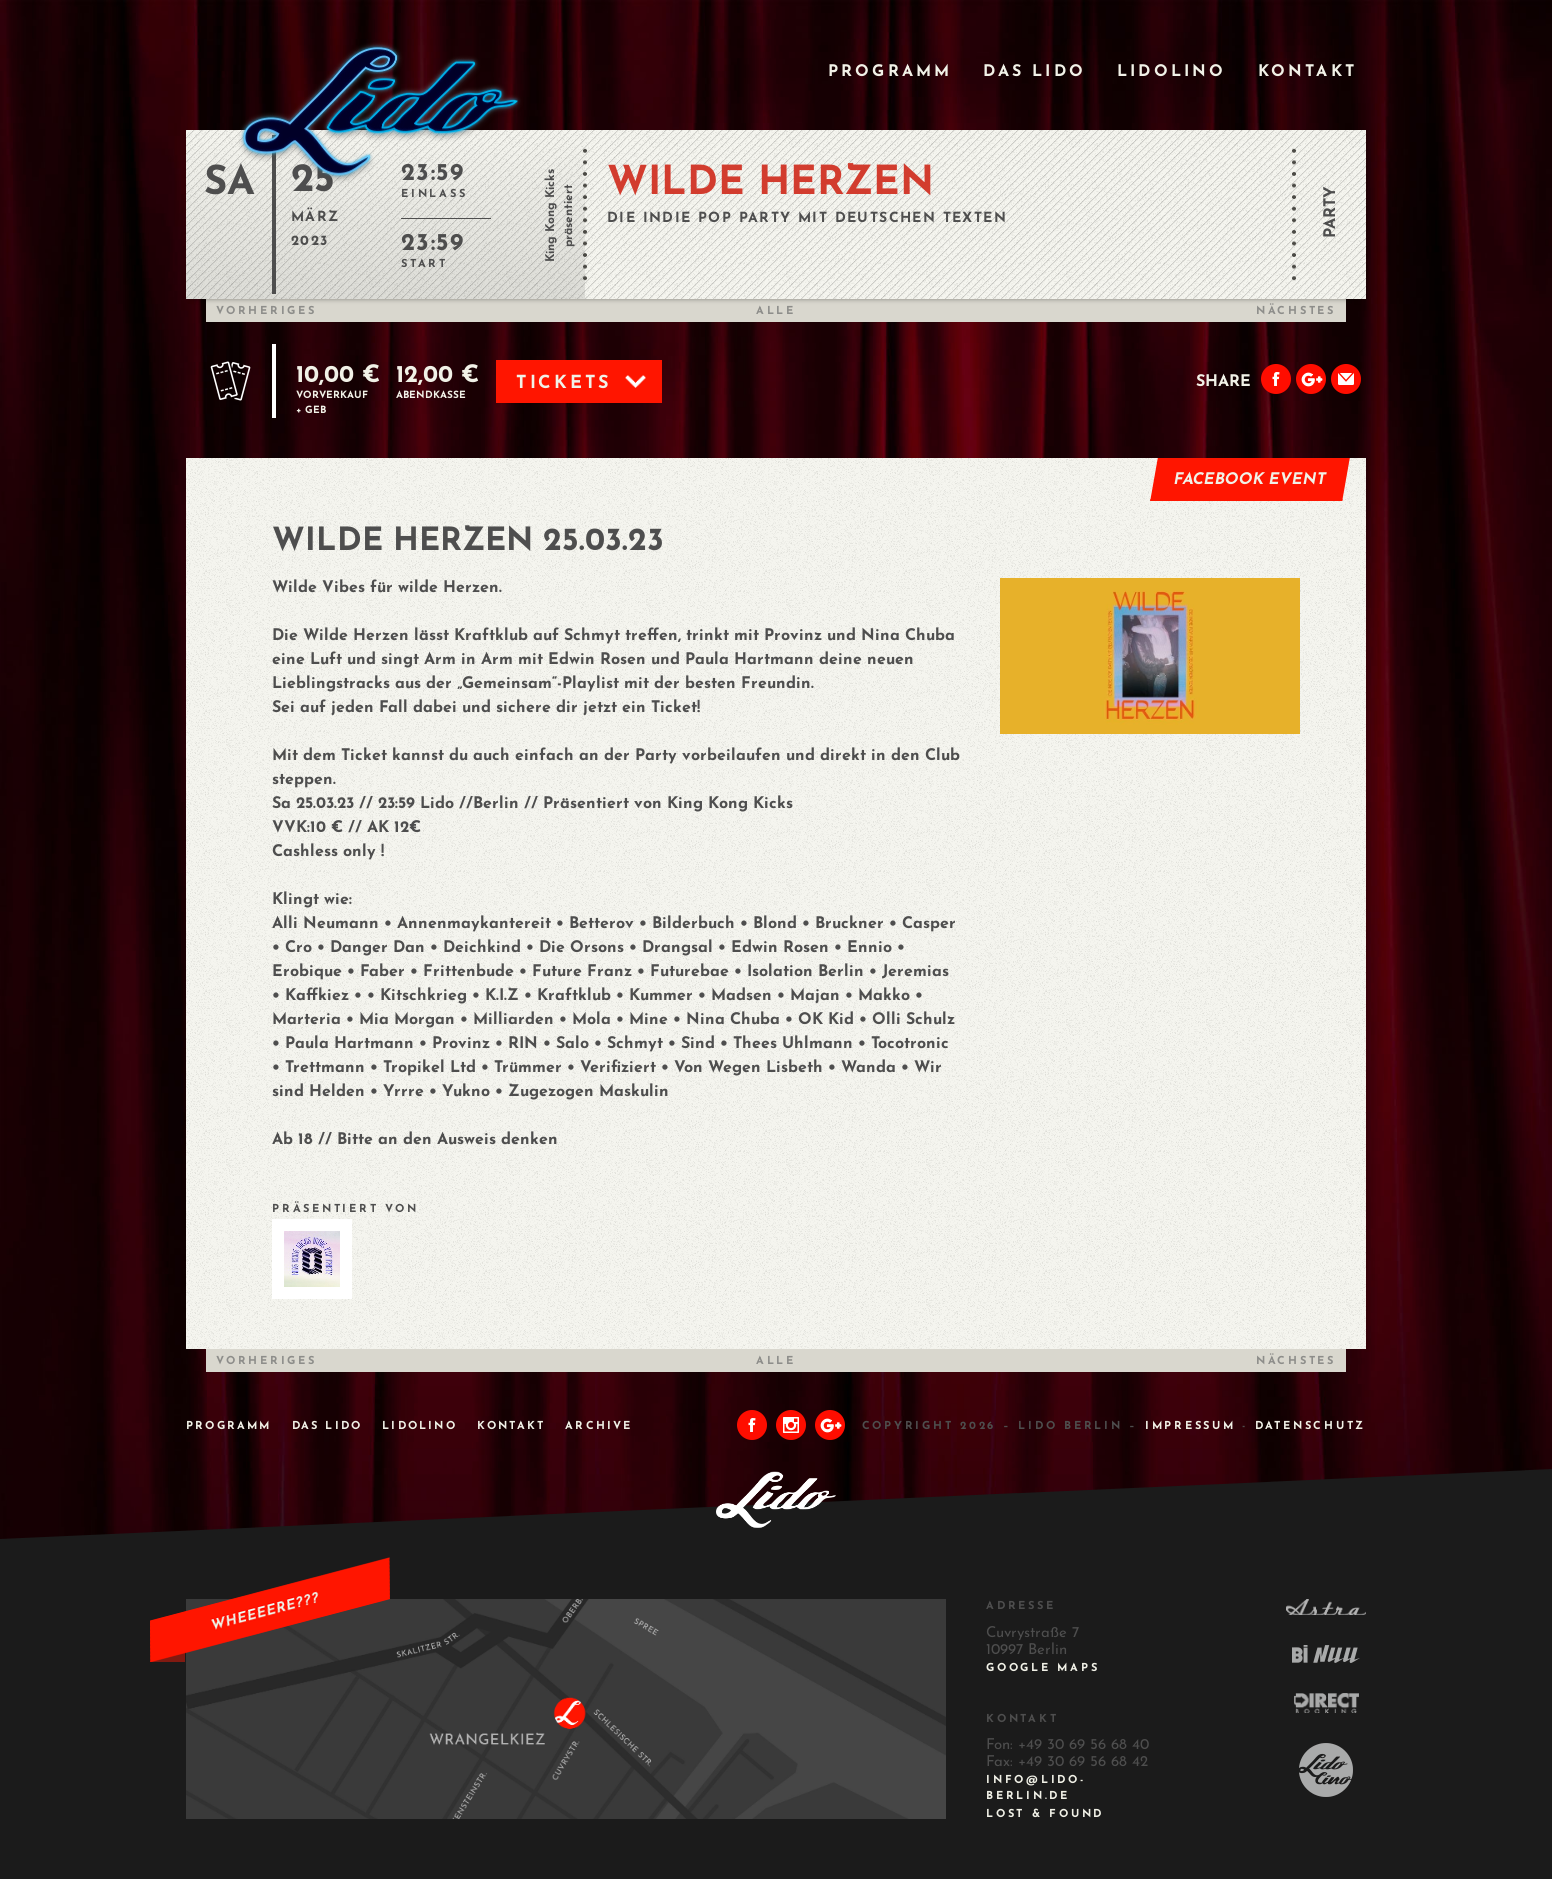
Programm (890, 72)
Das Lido (1034, 72)
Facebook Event (1250, 480)
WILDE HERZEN (770, 184)
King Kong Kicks (551, 215)
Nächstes (1296, 311)
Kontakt (1307, 72)
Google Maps (1042, 1668)
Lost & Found (1045, 1814)
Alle (776, 311)
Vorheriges (266, 311)
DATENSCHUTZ (1310, 1426)
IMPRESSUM (1190, 1426)
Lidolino (1172, 72)
